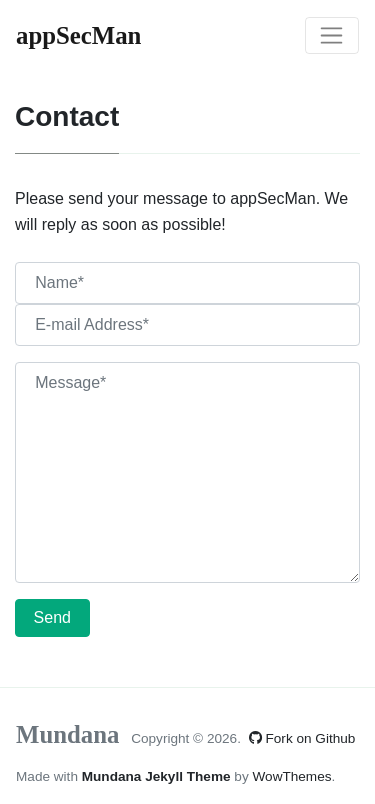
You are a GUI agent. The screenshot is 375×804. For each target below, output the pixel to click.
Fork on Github (302, 738)
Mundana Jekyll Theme (158, 776)
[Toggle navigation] (332, 36)
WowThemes (291, 776)
